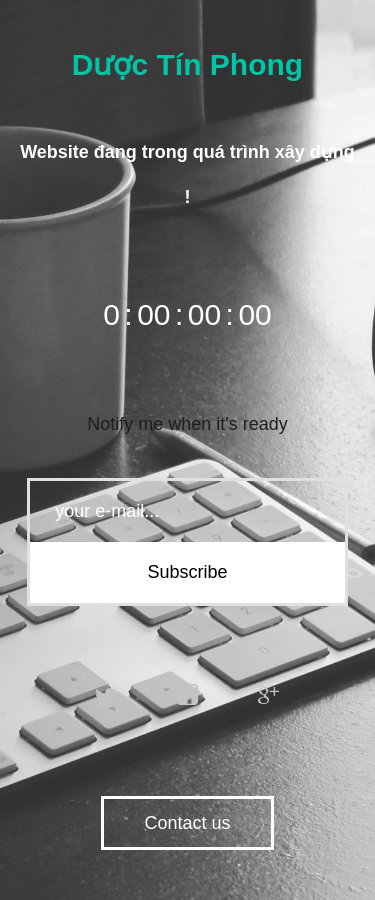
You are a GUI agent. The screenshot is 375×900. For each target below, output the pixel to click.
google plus (269, 695)
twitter (106, 695)
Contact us (187, 823)
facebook (188, 695)
